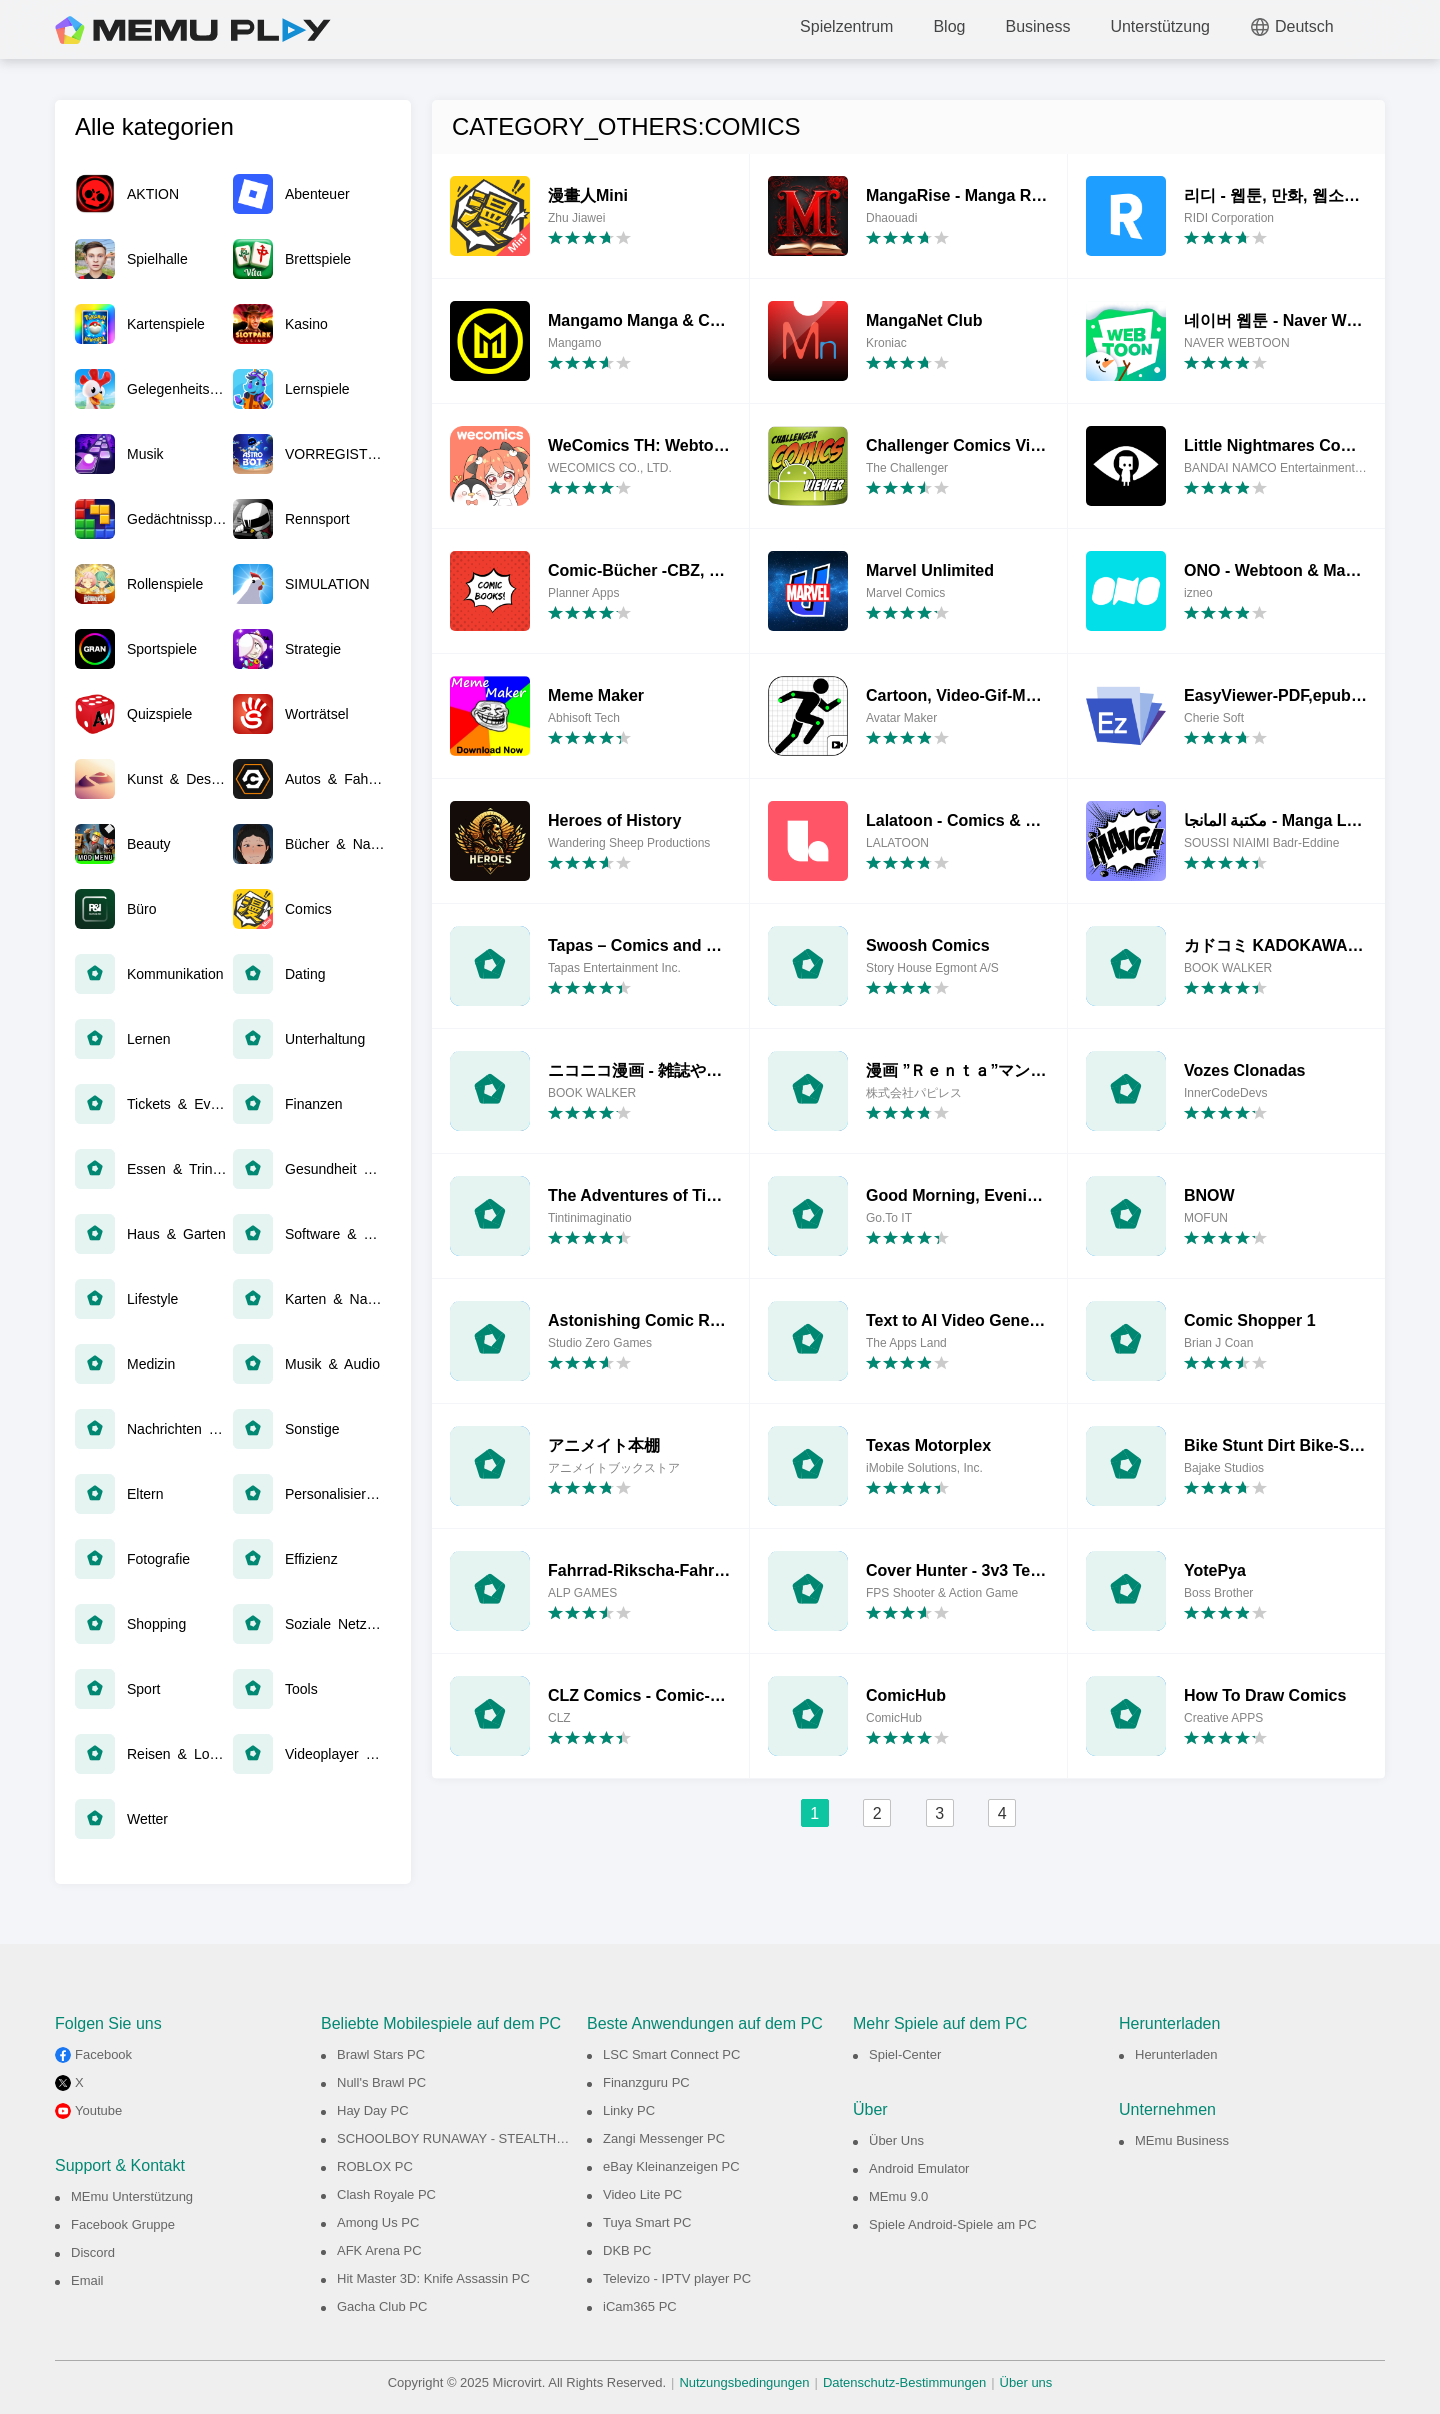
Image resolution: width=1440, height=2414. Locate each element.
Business (1037, 26)
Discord (93, 2252)
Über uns (1026, 2382)
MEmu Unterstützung (132, 2196)
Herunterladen (1176, 2054)
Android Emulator (919, 2168)
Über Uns (896, 2140)
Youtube (98, 2110)
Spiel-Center (905, 2054)
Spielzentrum (846, 26)
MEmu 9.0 (898, 2196)
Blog (949, 26)
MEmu (193, 30)
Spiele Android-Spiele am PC (953, 2224)
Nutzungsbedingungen (744, 2382)
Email (87, 2280)
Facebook (103, 2054)
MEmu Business (1182, 2140)
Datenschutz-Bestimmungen (904, 2382)
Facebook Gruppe (123, 2224)
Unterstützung (1160, 26)
